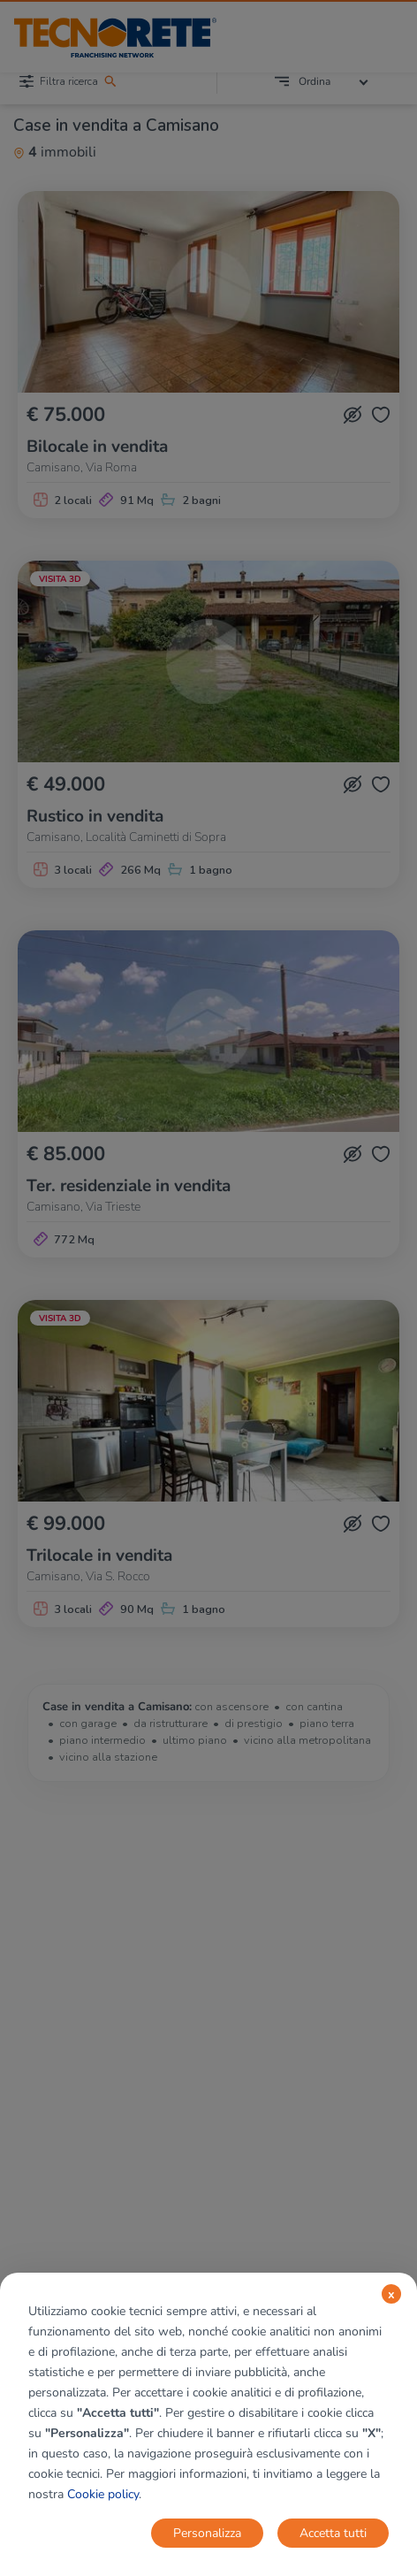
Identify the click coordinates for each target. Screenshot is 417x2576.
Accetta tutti (333, 2533)
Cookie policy (103, 2494)
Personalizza (207, 2533)
